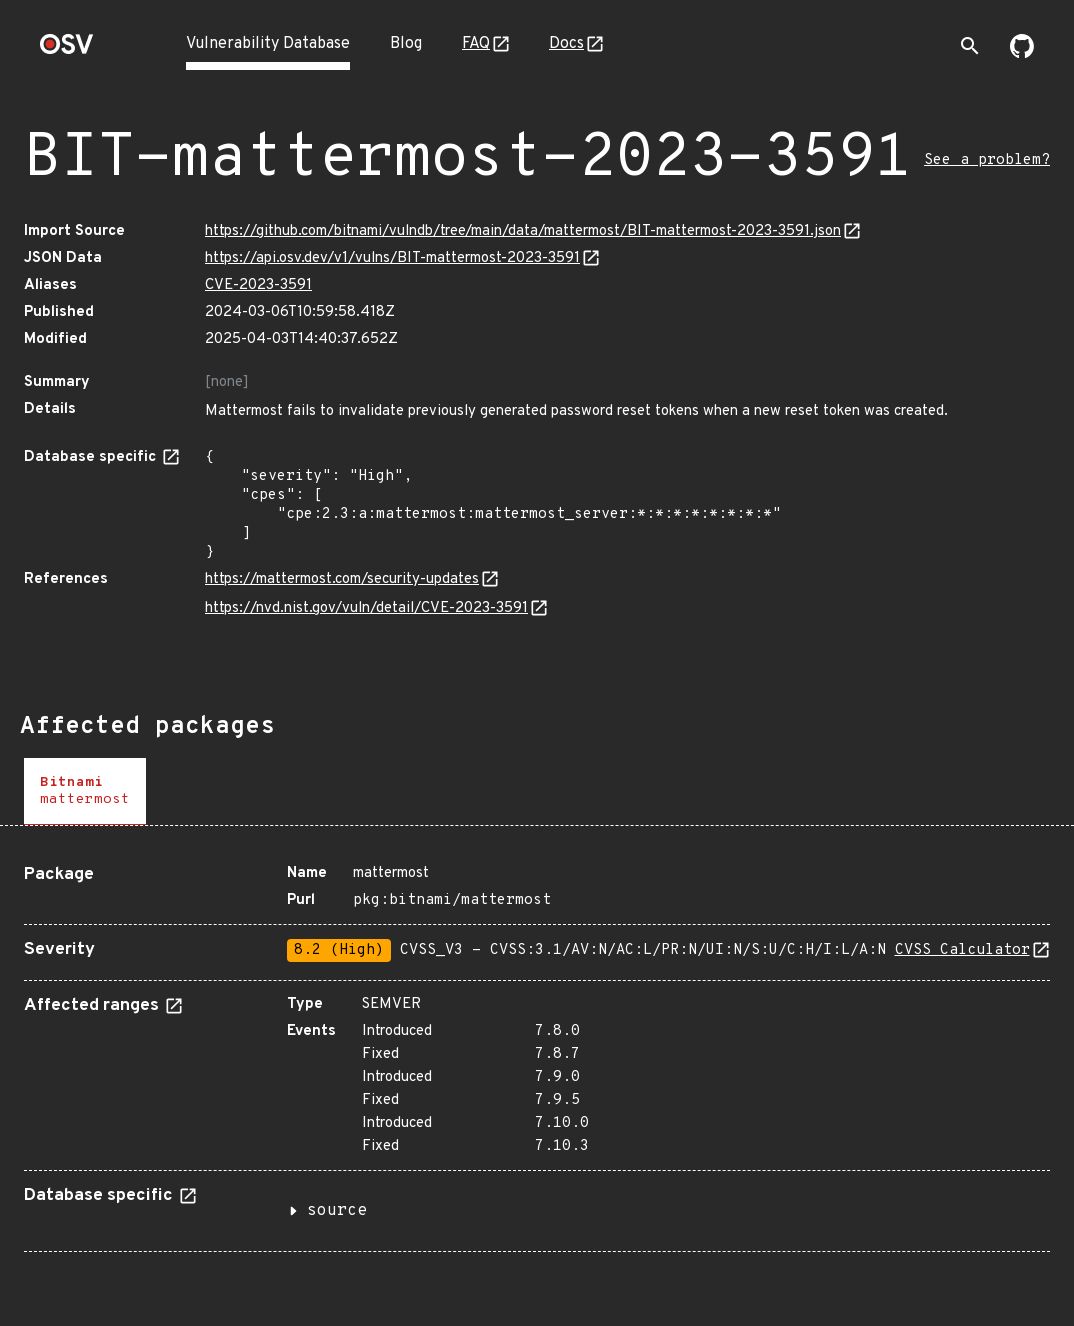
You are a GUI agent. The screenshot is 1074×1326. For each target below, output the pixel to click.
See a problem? (987, 160)
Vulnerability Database (268, 44)
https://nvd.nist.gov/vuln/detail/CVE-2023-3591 (366, 608)
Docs (566, 44)
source (337, 1211)
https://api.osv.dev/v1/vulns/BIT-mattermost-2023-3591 (392, 258)
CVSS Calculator (962, 950)
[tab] (85, 791)
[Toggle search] (970, 46)
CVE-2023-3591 (258, 285)
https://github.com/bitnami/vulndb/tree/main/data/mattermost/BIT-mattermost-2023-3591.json (523, 231)
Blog (406, 44)
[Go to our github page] (1022, 54)
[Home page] (67, 50)
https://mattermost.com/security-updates (342, 579)
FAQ (476, 44)
